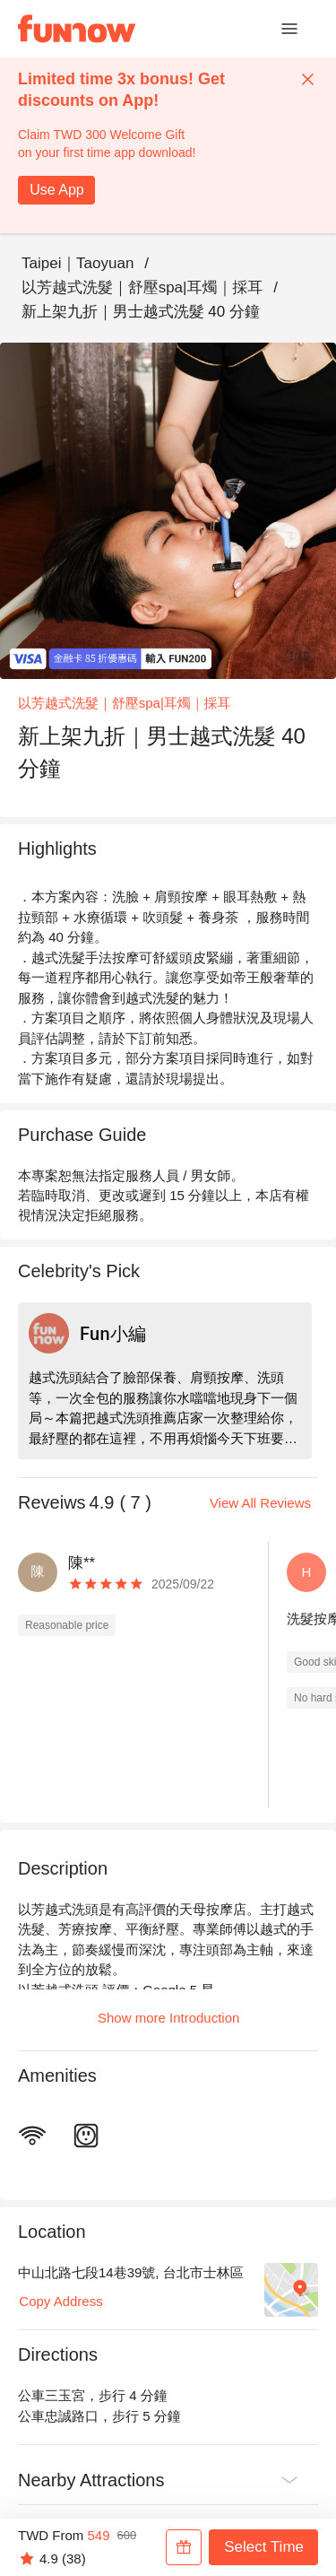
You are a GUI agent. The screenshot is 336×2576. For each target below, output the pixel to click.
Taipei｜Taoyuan (78, 263)
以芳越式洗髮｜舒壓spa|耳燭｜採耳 (142, 287)
